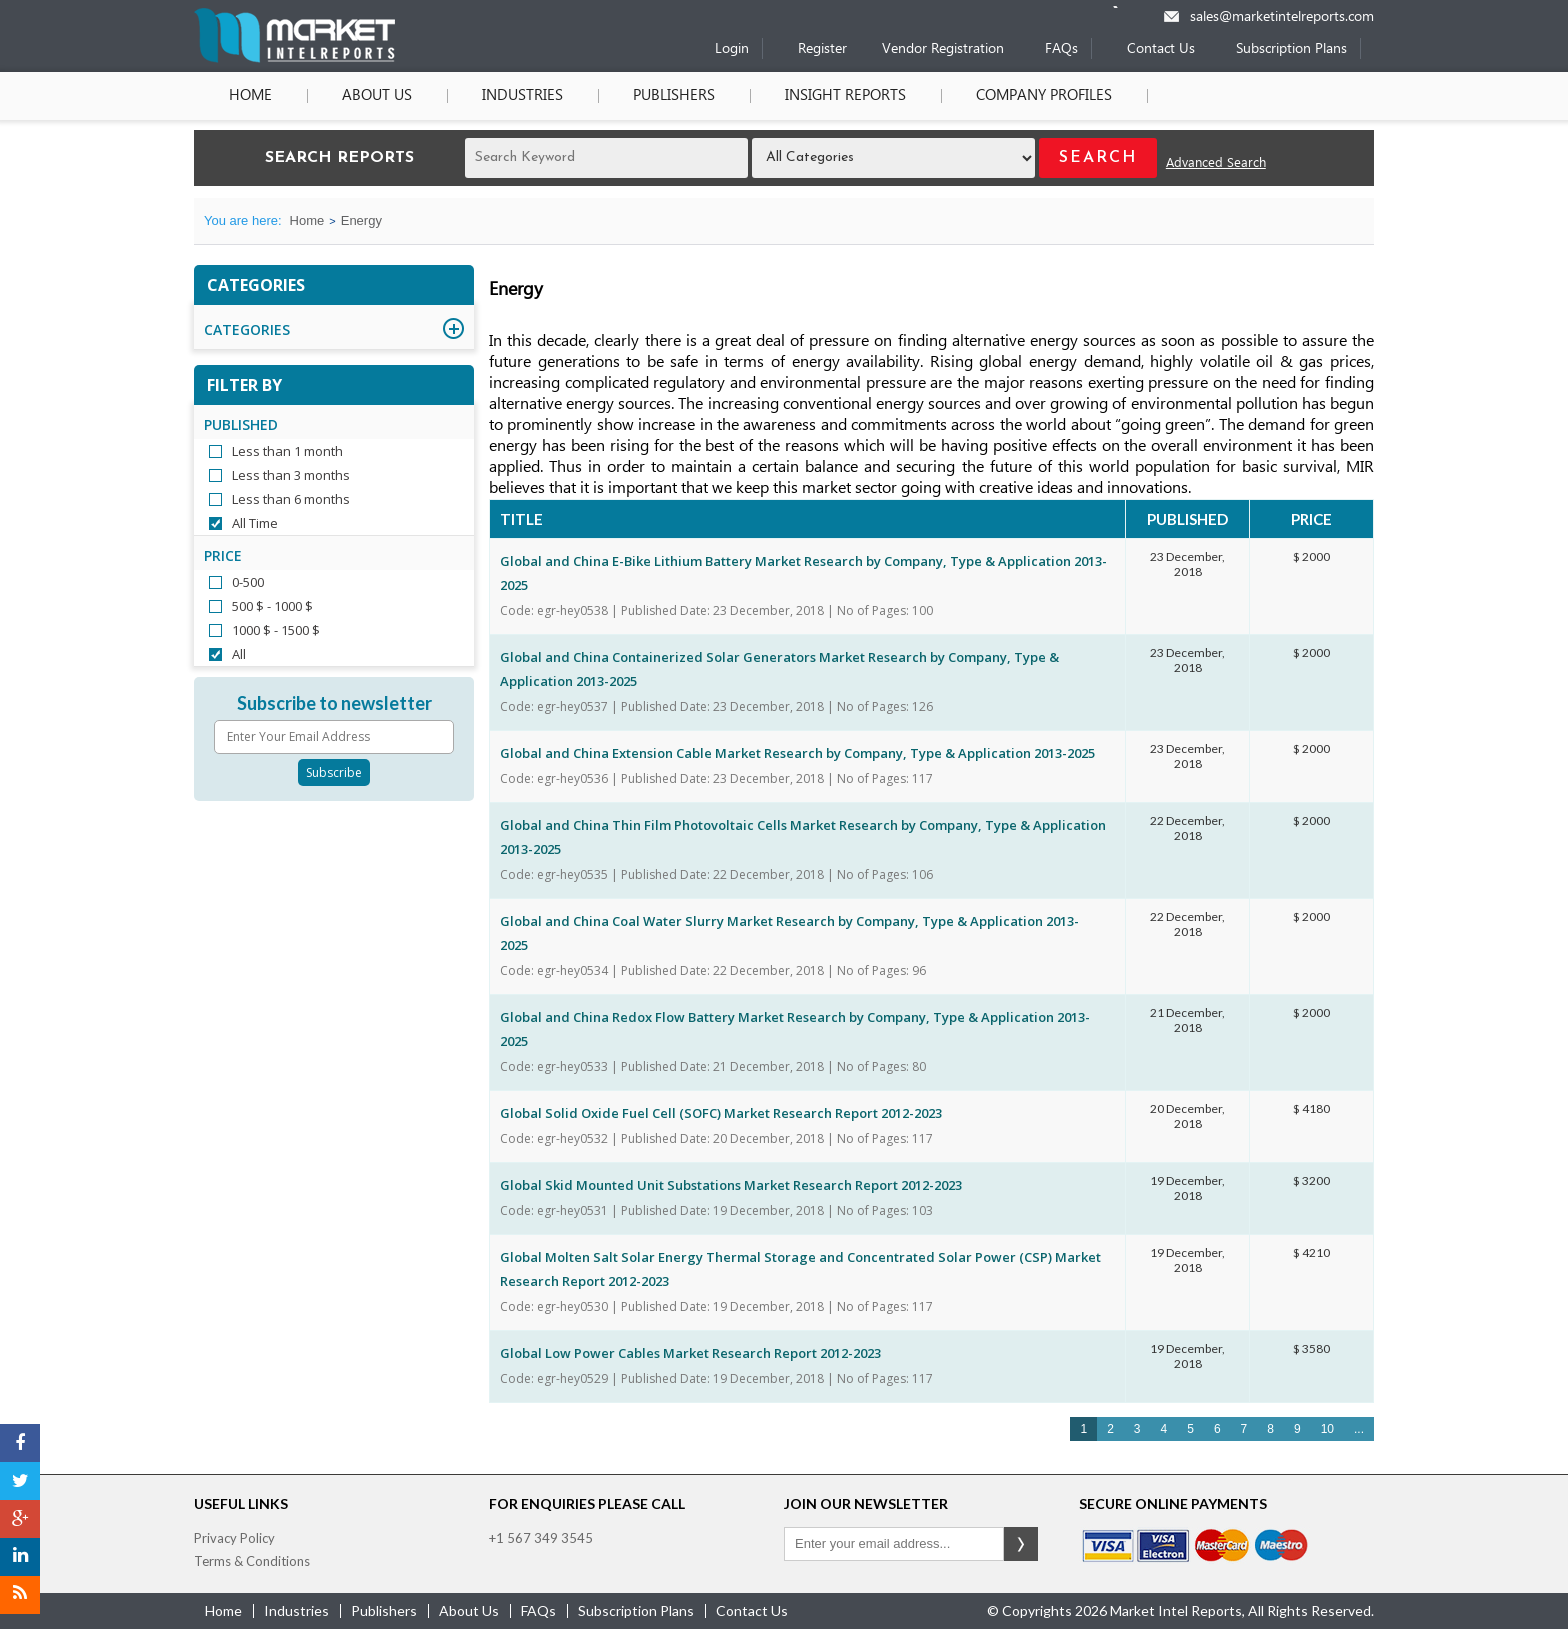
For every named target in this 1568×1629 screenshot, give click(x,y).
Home (250, 96)
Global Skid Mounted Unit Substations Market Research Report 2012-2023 (731, 1185)
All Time (255, 523)
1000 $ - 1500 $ (276, 630)
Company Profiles (1044, 96)
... (1359, 1429)
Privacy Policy (234, 1538)
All (239, 654)
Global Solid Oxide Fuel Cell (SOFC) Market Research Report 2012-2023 (721, 1113)
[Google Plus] (20, 1519)
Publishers (674, 96)
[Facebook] (20, 1443)
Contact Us (1161, 49)
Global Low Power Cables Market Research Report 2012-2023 (690, 1353)
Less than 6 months (291, 499)
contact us (752, 1610)
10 (1327, 1429)
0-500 (248, 582)
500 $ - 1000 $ (272, 606)
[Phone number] (1128, 7)
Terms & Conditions (252, 1561)
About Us (377, 96)
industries (296, 1610)
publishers (384, 1610)
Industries (522, 96)
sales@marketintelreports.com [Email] (1282, 17)
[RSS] (20, 1595)
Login (732, 49)
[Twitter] (20, 1481)
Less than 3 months (291, 475)
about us (469, 1610)
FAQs (1061, 49)
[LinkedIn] (20, 1557)
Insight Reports (845, 96)
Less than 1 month (287, 451)
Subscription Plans (1291, 49)
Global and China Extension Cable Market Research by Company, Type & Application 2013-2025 (797, 753)
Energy (361, 220)
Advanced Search (1216, 163)
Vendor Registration (943, 49)
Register (822, 49)
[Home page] (294, 58)
